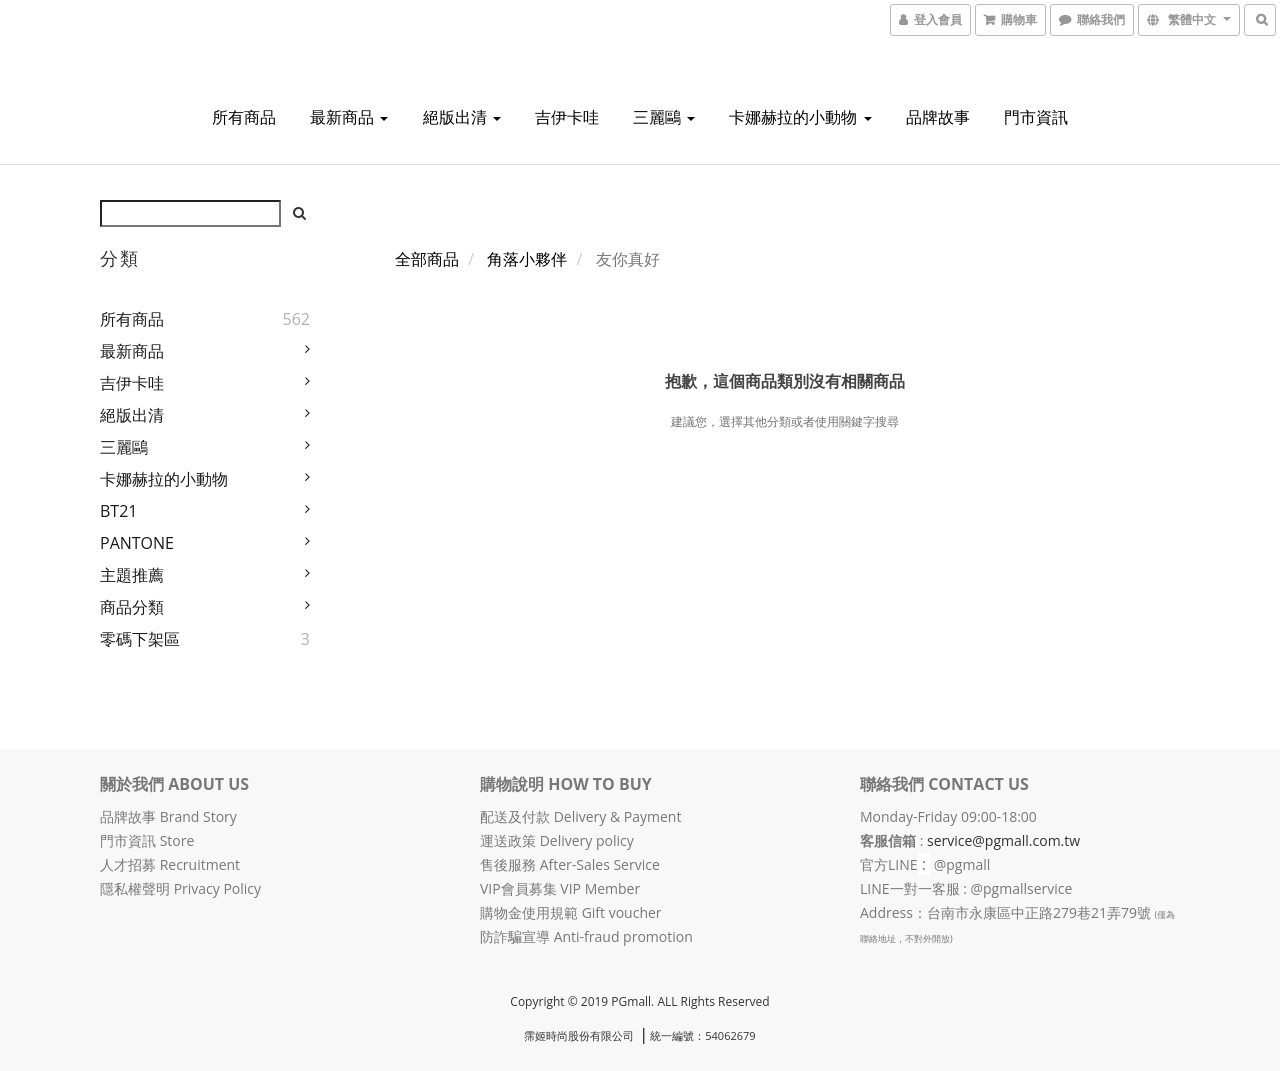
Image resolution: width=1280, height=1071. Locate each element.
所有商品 (244, 117)
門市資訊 (1036, 117)
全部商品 (427, 259)
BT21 (118, 511)
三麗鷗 (664, 117)
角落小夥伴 (527, 259)
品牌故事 (938, 117)
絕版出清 (462, 117)
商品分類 (132, 607)
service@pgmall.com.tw (1003, 840)
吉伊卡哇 (567, 117)
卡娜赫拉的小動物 (800, 117)
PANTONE (137, 543)
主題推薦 (132, 575)
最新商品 (349, 117)
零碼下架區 (140, 639)
